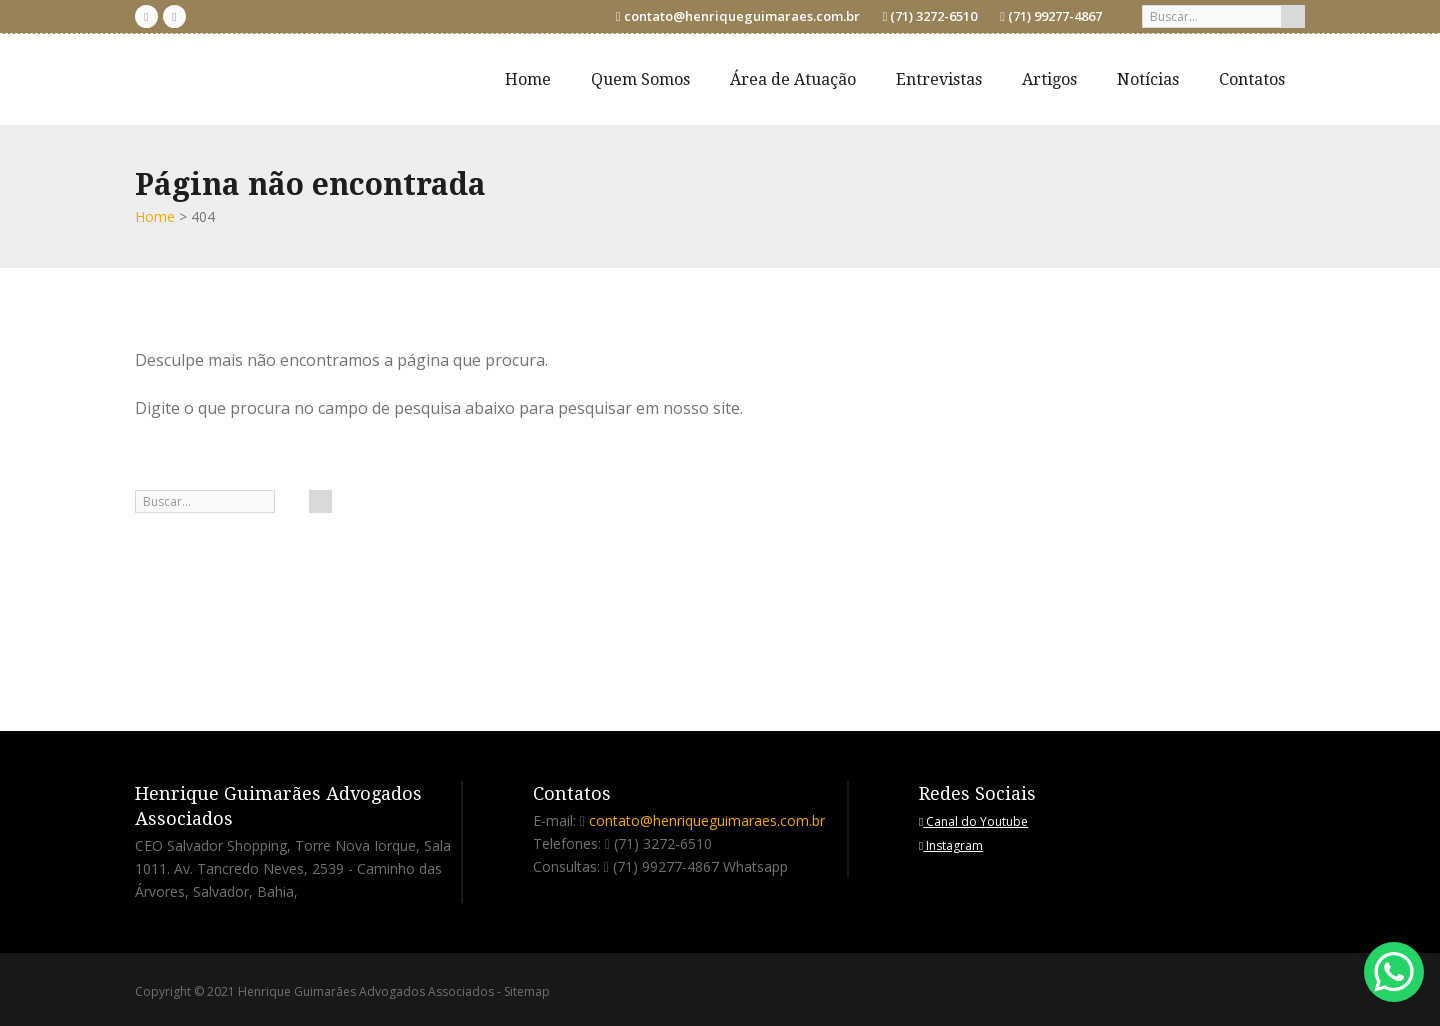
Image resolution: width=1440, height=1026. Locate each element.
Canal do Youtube (973, 821)
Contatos (1252, 79)
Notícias (1148, 79)
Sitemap (527, 991)
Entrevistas (939, 79)
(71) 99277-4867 (1055, 16)
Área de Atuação (793, 79)
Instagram (951, 845)
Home (528, 79)
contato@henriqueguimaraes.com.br (742, 16)
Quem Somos (640, 79)
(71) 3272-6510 (933, 16)
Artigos (1049, 79)
